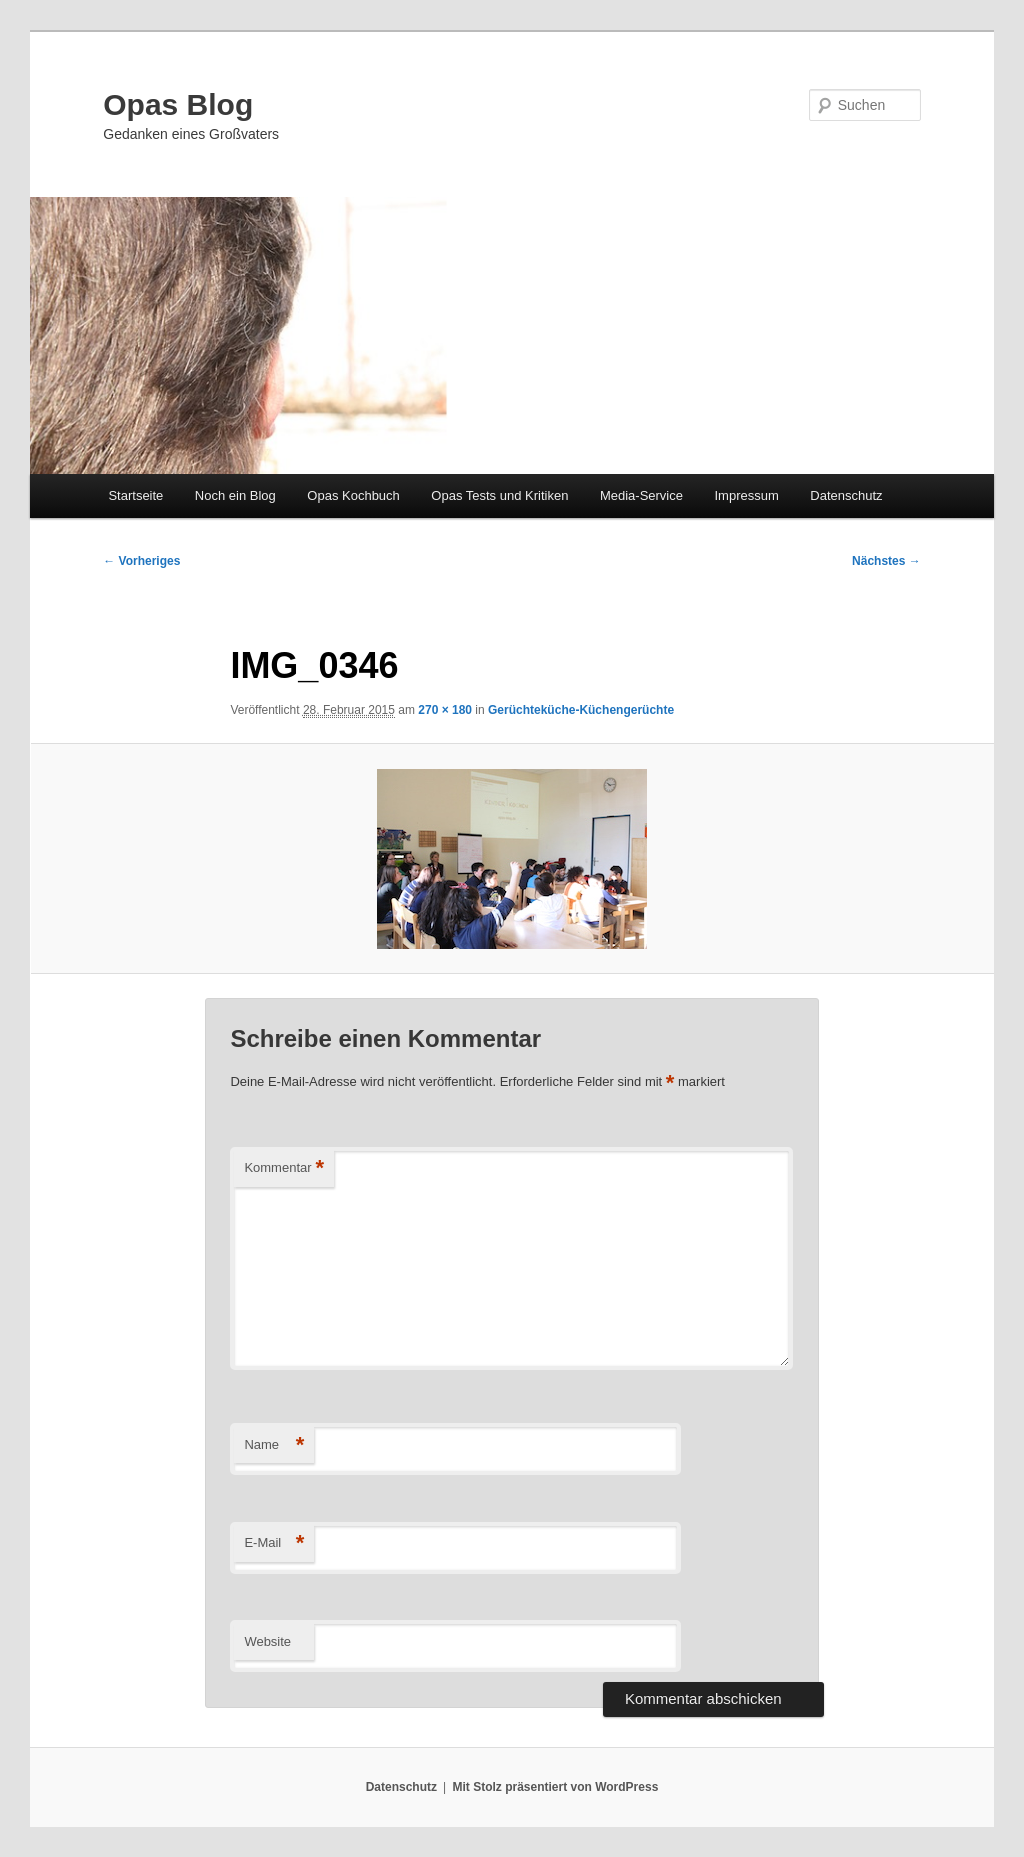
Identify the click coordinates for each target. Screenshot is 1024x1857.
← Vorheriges (141, 561)
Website (267, 1641)
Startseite (135, 495)
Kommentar (284, 1168)
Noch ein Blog (235, 495)
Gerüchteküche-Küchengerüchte (581, 710)
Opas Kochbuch (353, 495)
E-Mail (274, 1543)
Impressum (746, 495)
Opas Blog (178, 104)
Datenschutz (846, 495)
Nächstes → (886, 561)
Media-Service (641, 495)
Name (274, 1445)
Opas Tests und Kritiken (499, 495)
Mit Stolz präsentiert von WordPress (555, 1787)
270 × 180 (445, 710)
